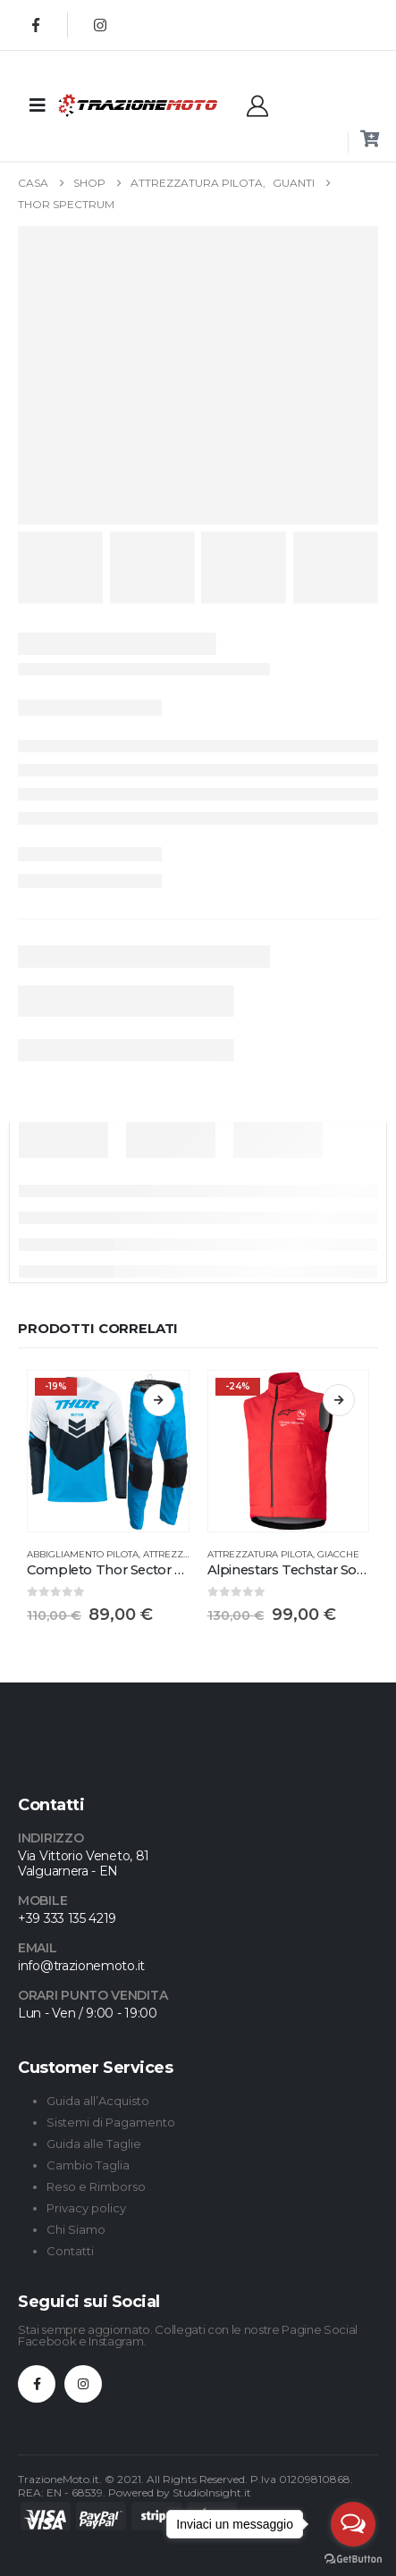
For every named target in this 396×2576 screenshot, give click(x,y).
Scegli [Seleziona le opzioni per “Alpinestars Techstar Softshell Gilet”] (339, 1400)
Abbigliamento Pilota (83, 1554)
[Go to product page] (108, 1451)
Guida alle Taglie (93, 2143)
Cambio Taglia (88, 2165)
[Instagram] (100, 25)
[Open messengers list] (353, 2524)
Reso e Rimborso (96, 2186)
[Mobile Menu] (37, 105)
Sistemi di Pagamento (110, 2122)
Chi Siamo (75, 2229)
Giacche (338, 1554)
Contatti (70, 2251)
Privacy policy (86, 2208)
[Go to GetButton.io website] (353, 2558)
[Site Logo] (102, 105)
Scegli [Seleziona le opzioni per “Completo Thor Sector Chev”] (159, 1400)
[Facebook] (36, 25)
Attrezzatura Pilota (260, 1554)
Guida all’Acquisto (97, 2101)
